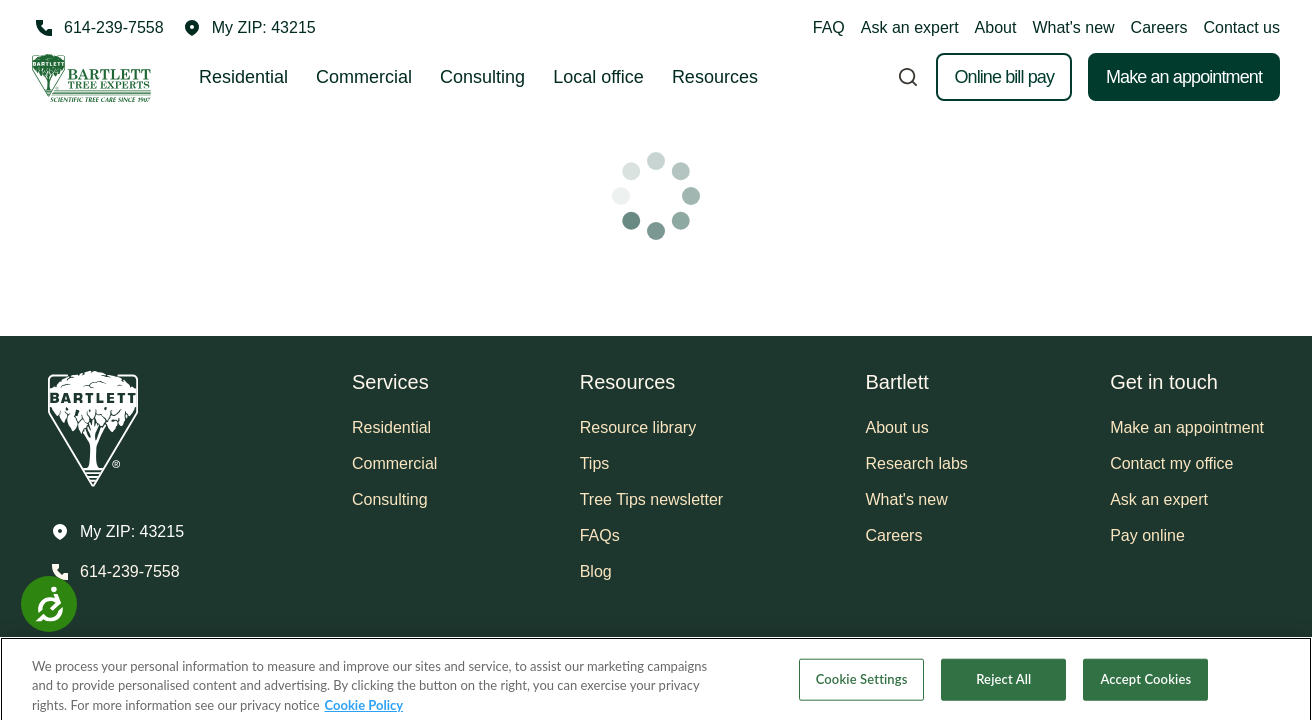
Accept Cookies (1145, 696)
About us (897, 427)
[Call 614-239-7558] (98, 28)
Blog (596, 571)
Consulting (482, 77)
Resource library (638, 427)
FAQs (600, 535)
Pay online (1147, 535)
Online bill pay (1004, 77)
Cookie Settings (862, 696)
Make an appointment (1184, 77)
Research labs (917, 463)
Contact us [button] (1242, 27)
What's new (1073, 27)
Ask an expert (910, 27)
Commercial (364, 77)
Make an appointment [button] (1187, 427)
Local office (598, 77)
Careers (1159, 27)
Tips (595, 463)
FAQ (829, 27)
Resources (715, 77)
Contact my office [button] (1171, 463)
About (996, 27)
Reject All (1003, 696)
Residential (243, 77)
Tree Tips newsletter (651, 499)
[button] (250, 28)
